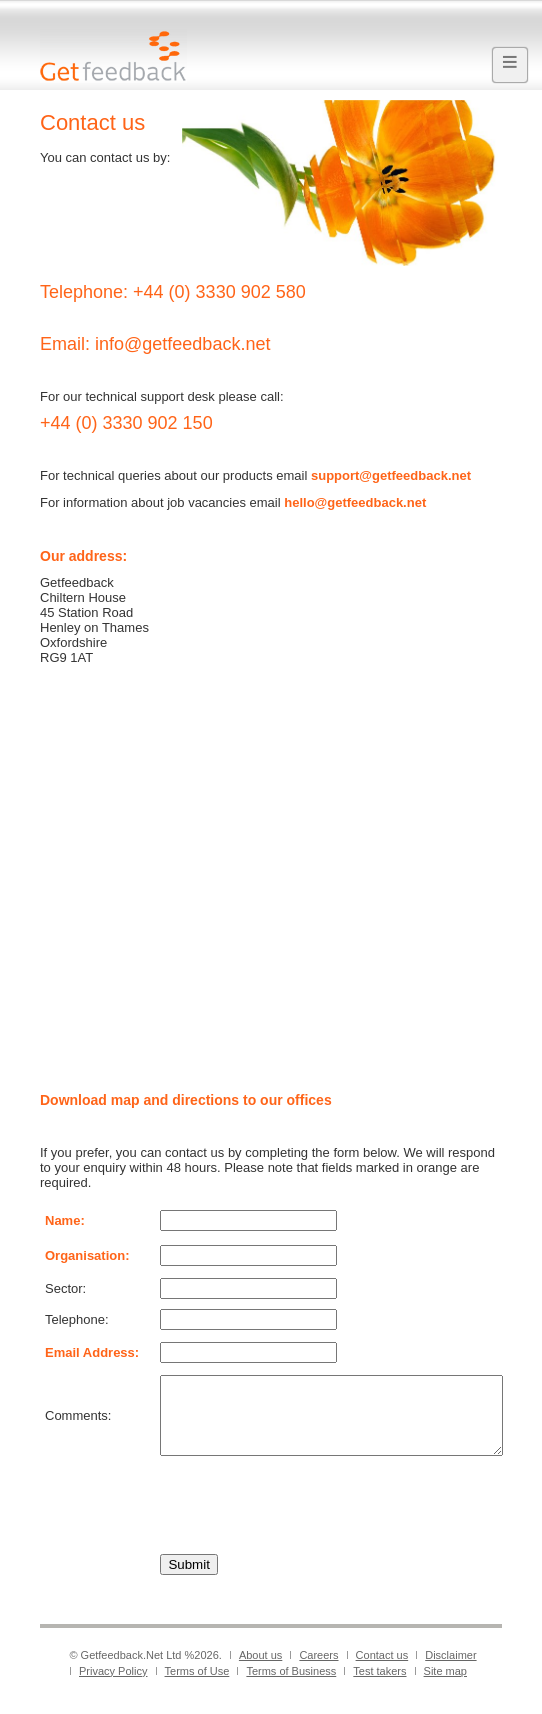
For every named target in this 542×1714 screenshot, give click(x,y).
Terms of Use (197, 1686)
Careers (318, 1670)
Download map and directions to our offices (186, 1100)
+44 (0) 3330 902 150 (126, 423)
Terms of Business (291, 1686)
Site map (445, 1686)
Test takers (379, 1686)
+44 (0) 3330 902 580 (219, 292)
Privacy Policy (113, 1686)
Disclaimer (450, 1670)
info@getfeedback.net (182, 344)
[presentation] (312, 1520)
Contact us (382, 1670)
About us (260, 1670)
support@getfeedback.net (391, 475)
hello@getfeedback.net (355, 502)
